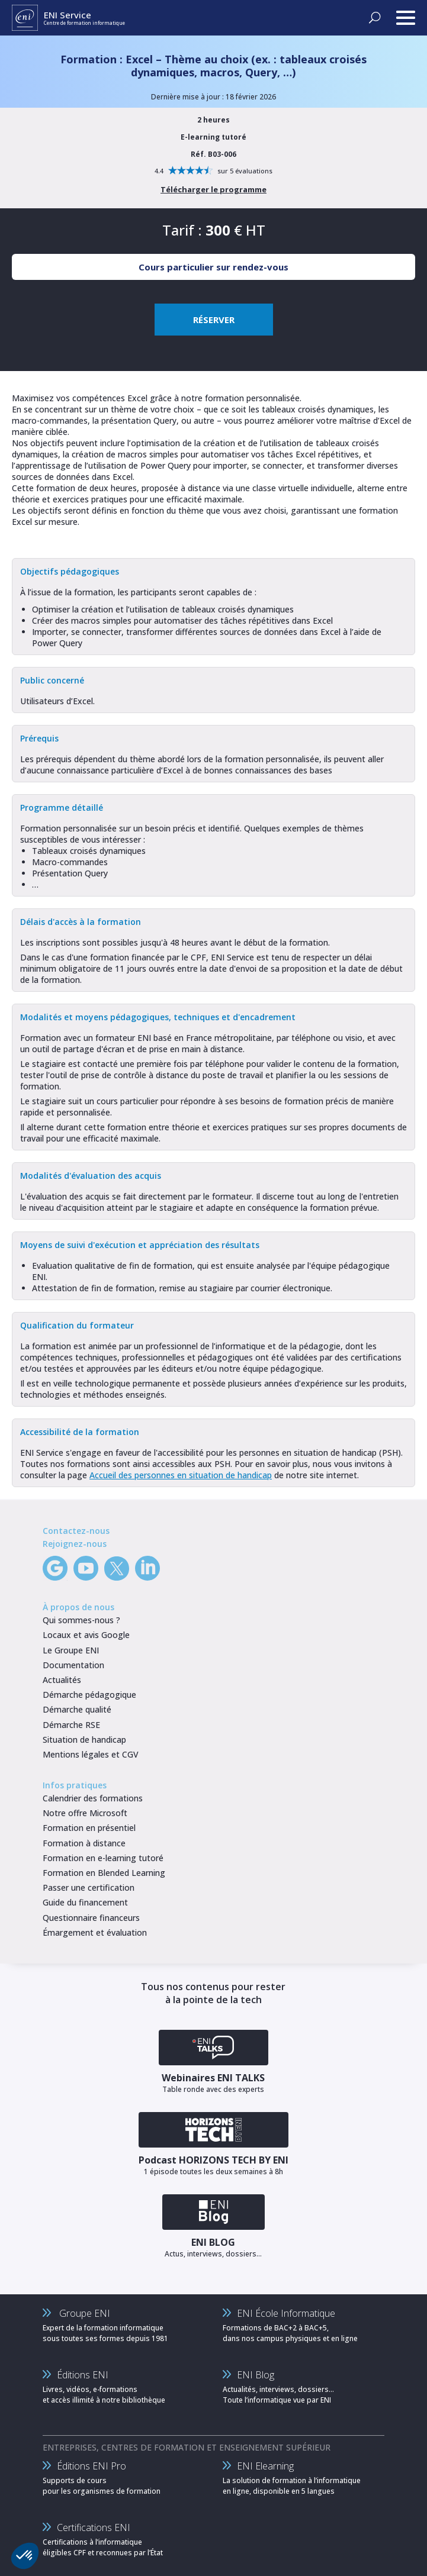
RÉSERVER (214, 319)
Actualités (62, 1679)
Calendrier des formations (93, 1798)
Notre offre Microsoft (85, 1813)
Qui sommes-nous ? (81, 1620)
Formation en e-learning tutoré (103, 1858)
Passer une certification (88, 1887)
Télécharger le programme (213, 189)
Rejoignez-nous (75, 1543)
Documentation (73, 1665)
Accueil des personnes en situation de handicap (180, 1475)
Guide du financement (85, 1902)
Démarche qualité (77, 1709)
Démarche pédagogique (89, 1694)
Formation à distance (84, 1843)
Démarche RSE (71, 1724)
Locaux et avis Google (86, 1634)
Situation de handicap (84, 1739)
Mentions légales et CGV (91, 1754)
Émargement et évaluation (95, 1932)
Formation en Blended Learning (104, 1872)
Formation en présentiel (89, 1827)
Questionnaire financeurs (91, 1917)
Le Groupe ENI (71, 1650)
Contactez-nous (76, 1530)
